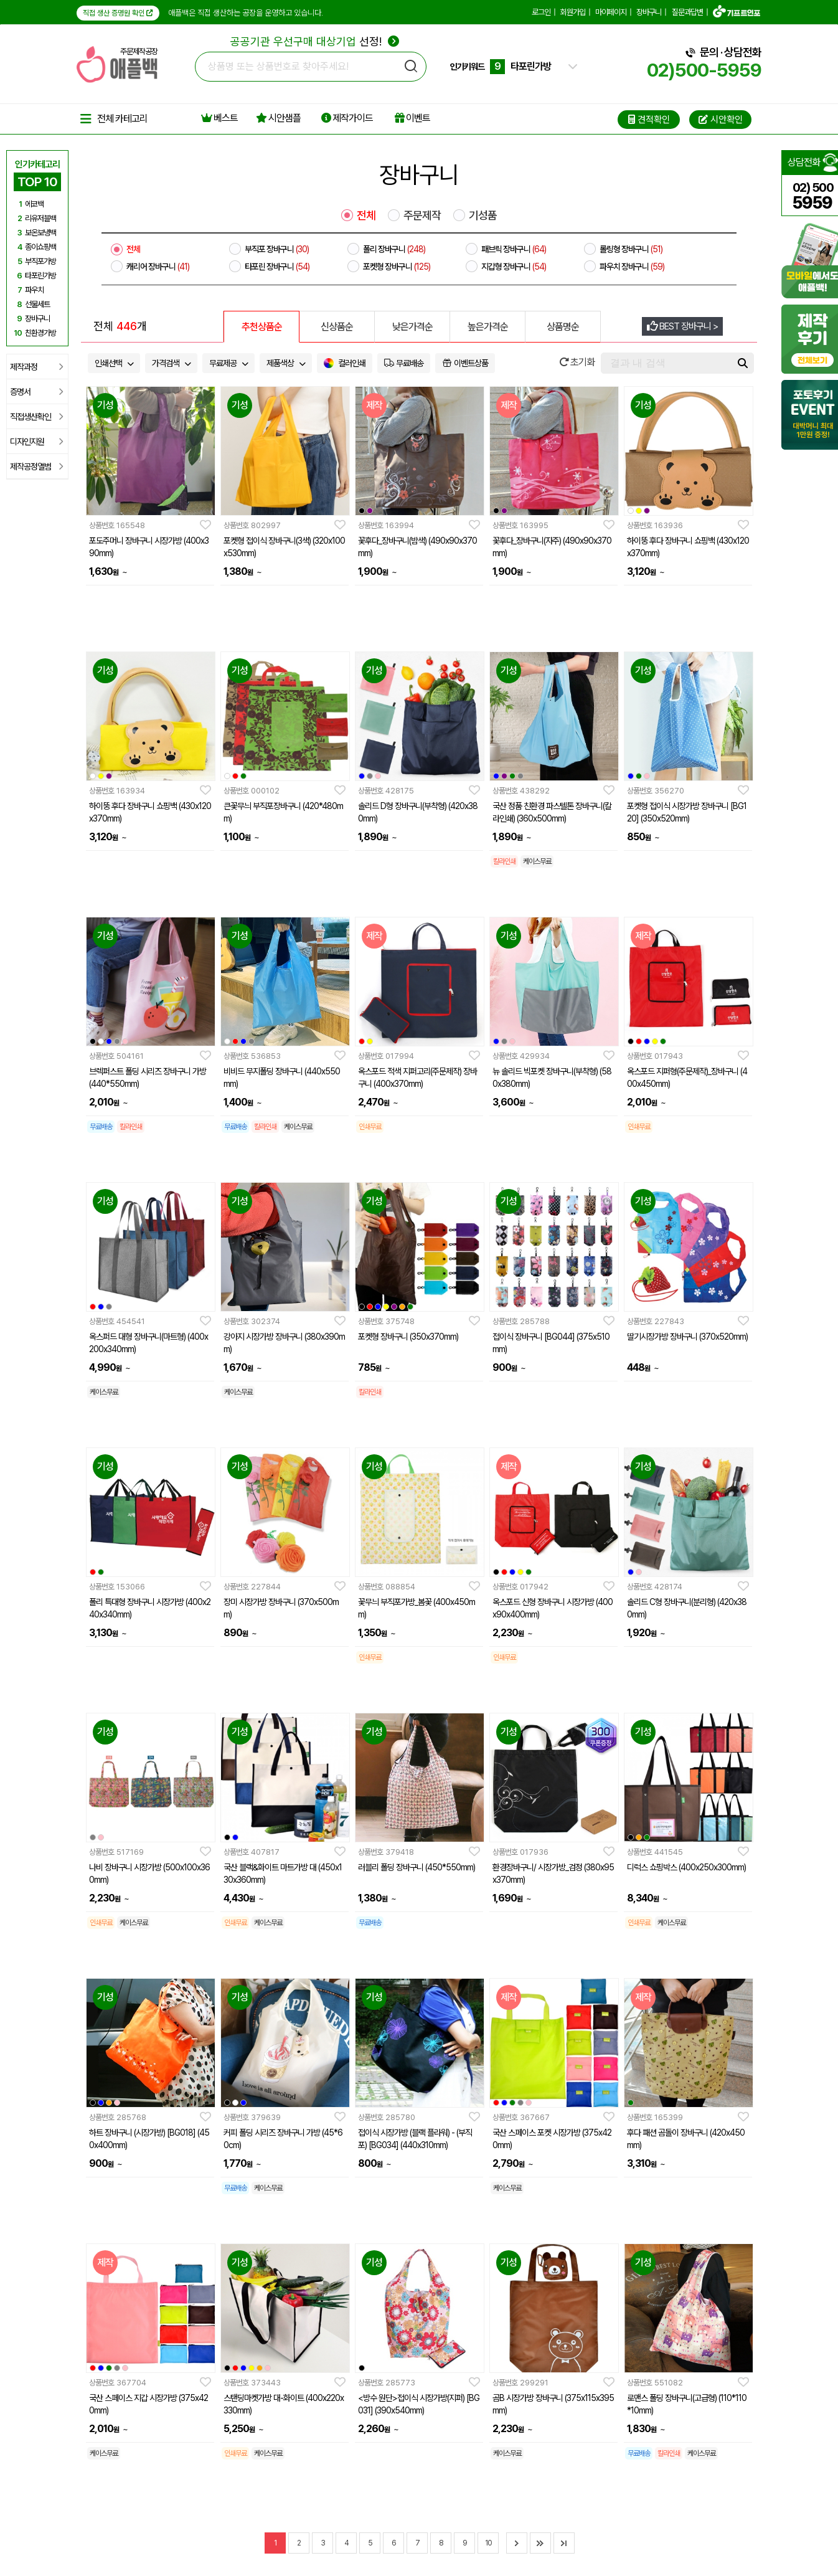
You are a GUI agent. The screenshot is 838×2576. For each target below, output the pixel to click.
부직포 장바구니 (277, 249)
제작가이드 (347, 118)
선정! (314, 41)
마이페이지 (610, 12)
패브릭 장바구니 (513, 249)
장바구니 (648, 12)
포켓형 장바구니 (396, 267)
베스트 (219, 118)
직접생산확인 (36, 416)
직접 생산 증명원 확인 (118, 13)
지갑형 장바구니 (513, 267)
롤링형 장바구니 (631, 249)
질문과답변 (687, 12)
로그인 (541, 12)
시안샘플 (278, 118)
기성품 (483, 215)
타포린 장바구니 (277, 267)
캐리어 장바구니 (157, 267)
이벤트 (412, 118)
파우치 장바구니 (632, 267)
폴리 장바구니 (394, 249)
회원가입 (572, 12)
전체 (366, 215)
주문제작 (422, 215)
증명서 (36, 391)
